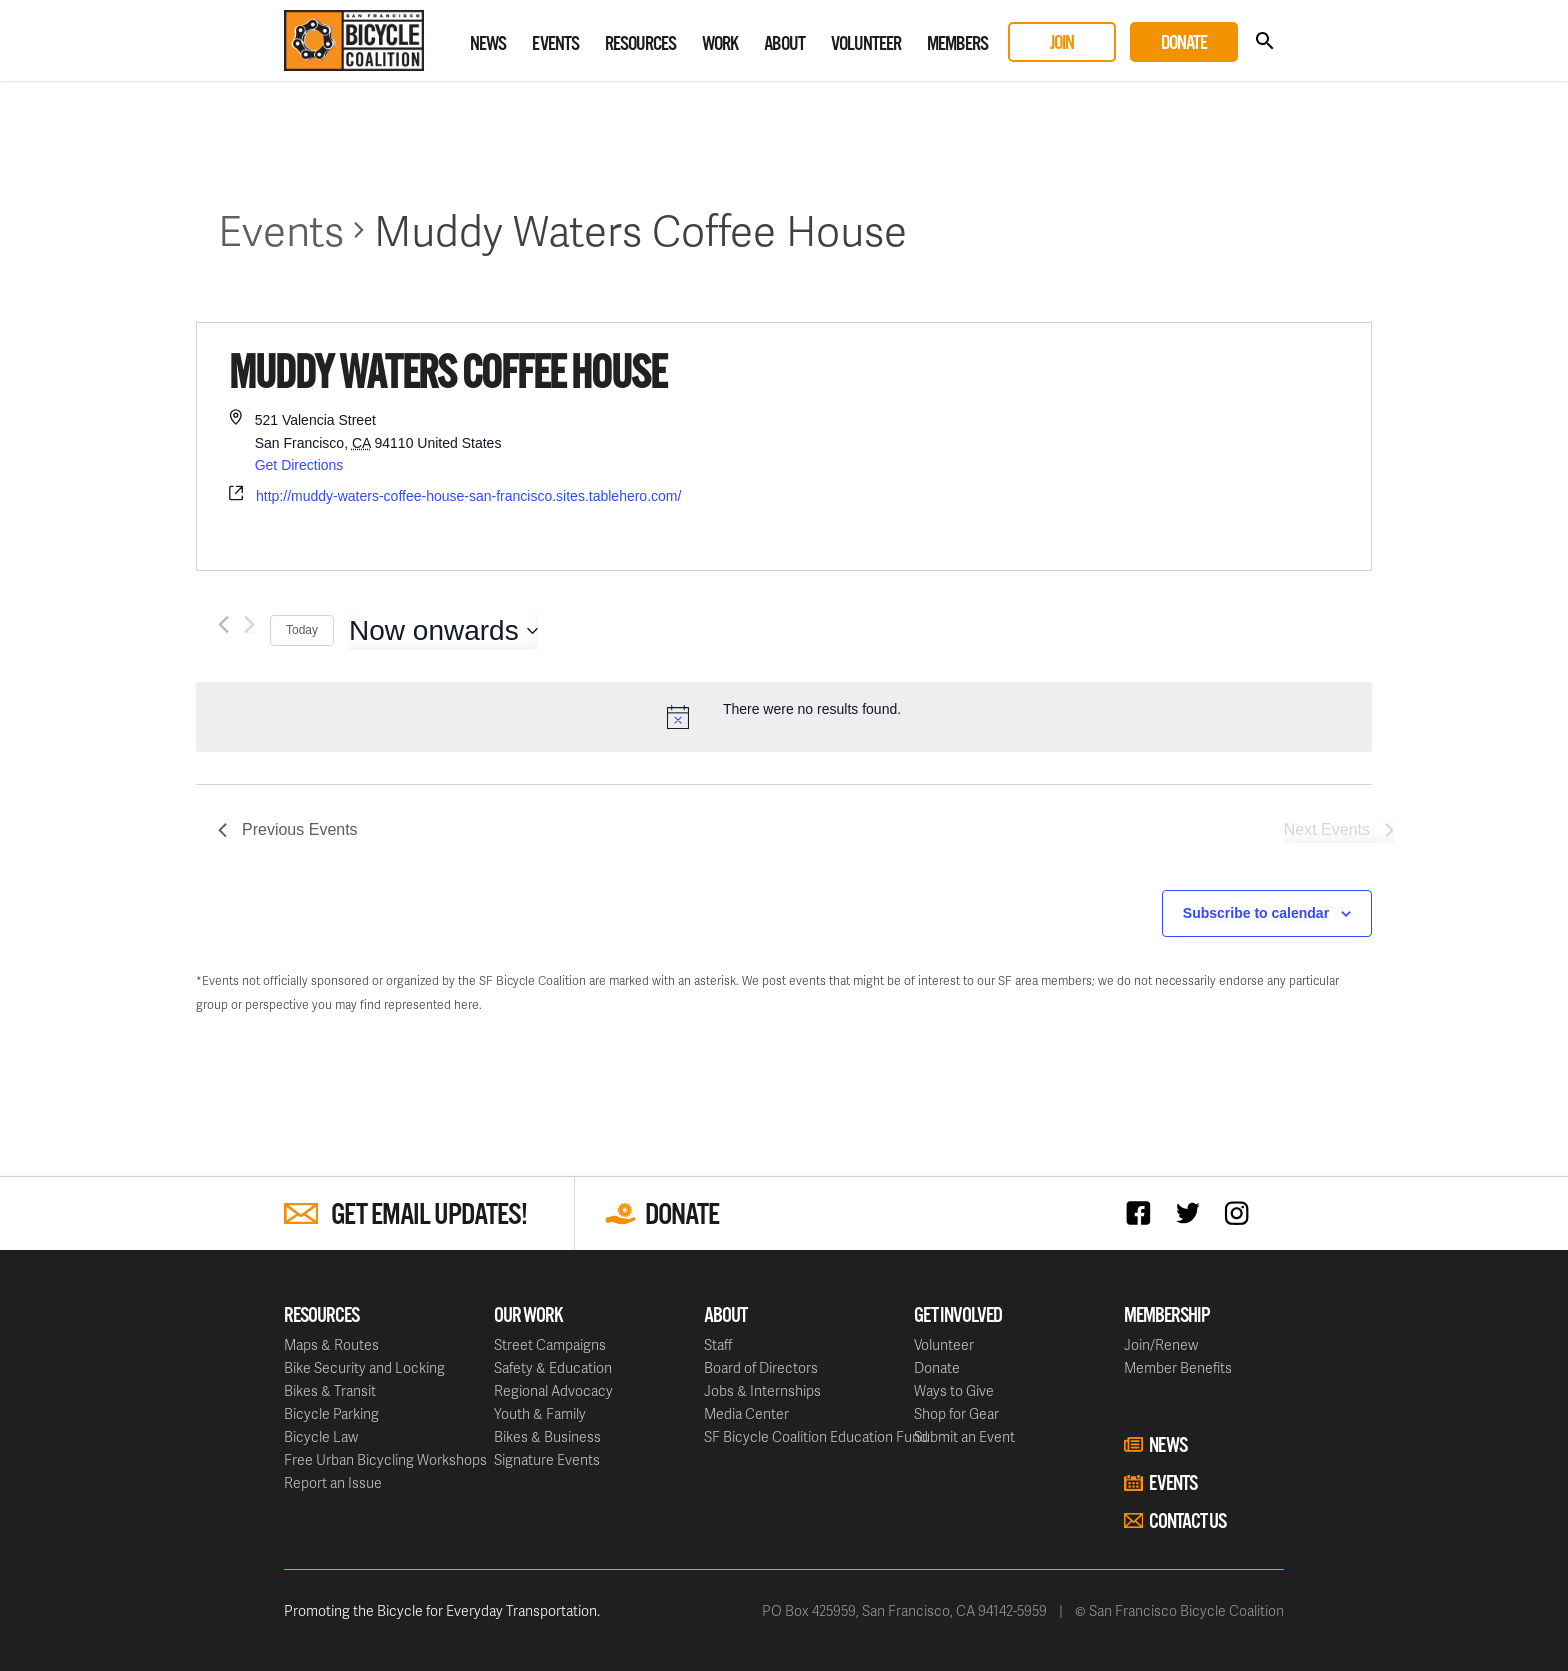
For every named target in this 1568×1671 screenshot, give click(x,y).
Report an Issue (333, 1482)
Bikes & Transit (330, 1390)
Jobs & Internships (762, 1390)
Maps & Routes (331, 1344)
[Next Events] (249, 624)
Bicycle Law (321, 1436)
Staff (718, 1344)
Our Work (528, 1316)
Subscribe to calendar (1256, 913)
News (488, 44)
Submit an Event (964, 1436)
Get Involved (958, 1316)
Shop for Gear (956, 1413)
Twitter (1192, 1212)
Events (555, 44)
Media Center (746, 1413)
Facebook (1143, 1212)
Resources (640, 44)
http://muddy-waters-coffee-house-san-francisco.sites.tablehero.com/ (468, 496)
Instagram (1241, 1212)
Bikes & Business (547, 1436)
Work (720, 44)
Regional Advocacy (553, 1390)
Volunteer (866, 44)
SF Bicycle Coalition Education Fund (816, 1436)
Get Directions (299, 465)
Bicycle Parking (331, 1413)
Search (1264, 41)
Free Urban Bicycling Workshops (385, 1459)
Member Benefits (1178, 1367)
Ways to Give (954, 1390)
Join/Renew (1161, 1344)
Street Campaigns (550, 1344)
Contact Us (1187, 1522)
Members (957, 44)
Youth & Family (540, 1413)
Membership (1167, 1316)
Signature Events (547, 1459)
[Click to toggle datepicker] (443, 631)
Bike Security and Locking (364, 1367)
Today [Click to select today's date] (302, 630)
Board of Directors (761, 1367)
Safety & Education (553, 1367)
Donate (1184, 43)
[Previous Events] (223, 624)
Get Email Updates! (429, 1215)
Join (1062, 43)
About (784, 44)
